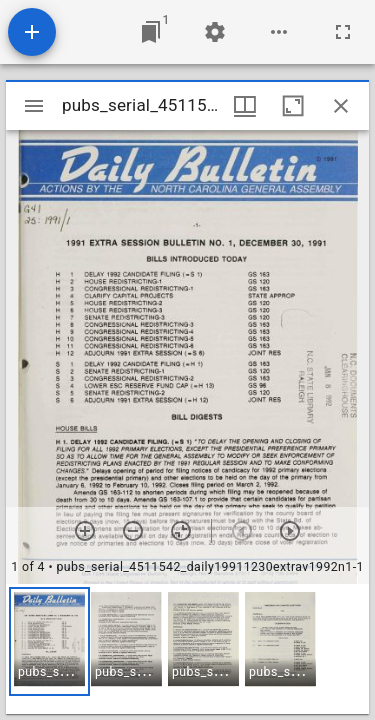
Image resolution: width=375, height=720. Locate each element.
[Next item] (290, 531)
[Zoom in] (85, 531)
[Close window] (341, 106)
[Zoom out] (133, 531)
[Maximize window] (293, 106)
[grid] (187, 649)
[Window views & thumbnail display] (245, 106)
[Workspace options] (279, 32)
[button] (49, 641)
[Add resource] (32, 32)
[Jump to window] (151, 32)
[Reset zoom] (181, 531)
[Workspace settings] (215, 32)
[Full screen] (343, 32)
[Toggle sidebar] (34, 106)
